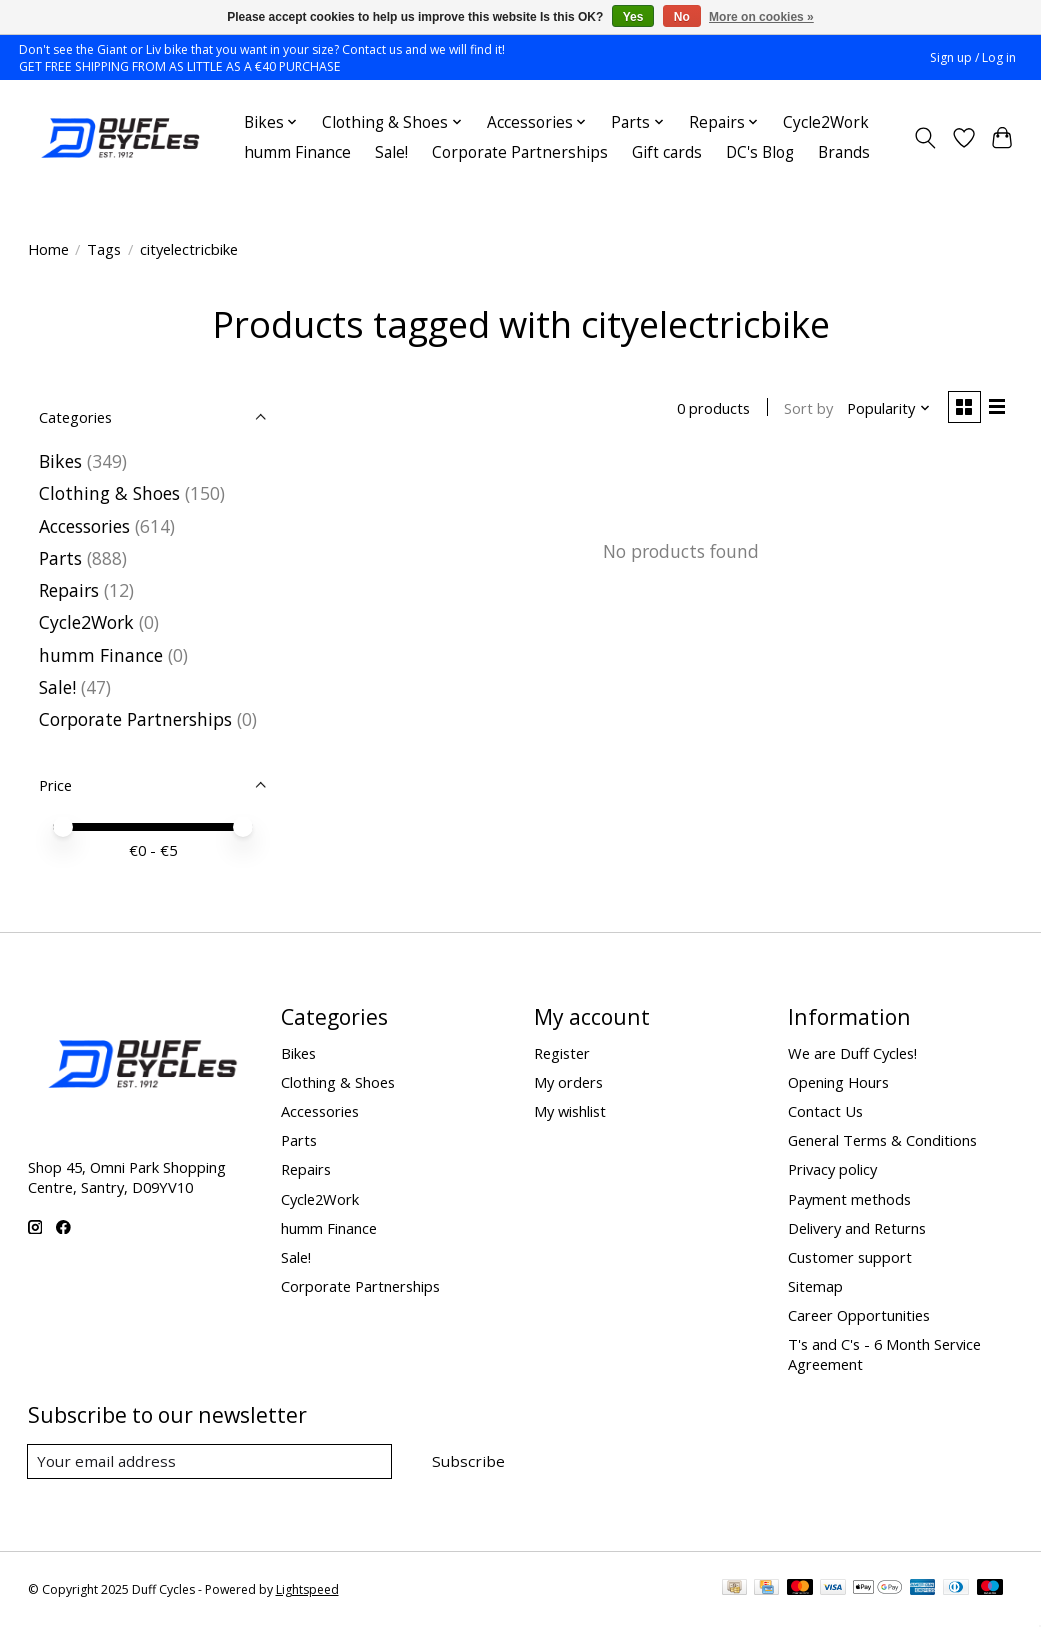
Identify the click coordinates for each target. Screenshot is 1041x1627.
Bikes (60, 461)
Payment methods (849, 1199)
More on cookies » (761, 17)
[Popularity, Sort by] (885, 409)
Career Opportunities (859, 1315)
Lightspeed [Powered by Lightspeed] (307, 1589)
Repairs (69, 590)
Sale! (391, 152)
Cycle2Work (826, 122)
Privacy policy (832, 1169)
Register (562, 1053)
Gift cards (667, 152)
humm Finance (297, 152)
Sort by (805, 409)
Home (48, 249)
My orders (568, 1082)
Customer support (850, 1257)
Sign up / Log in (973, 57)
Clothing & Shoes (109, 493)
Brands (844, 152)
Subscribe (470, 1461)
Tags (104, 249)
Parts (60, 558)
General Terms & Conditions (882, 1140)
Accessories (84, 526)
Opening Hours (838, 1082)
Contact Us (825, 1111)
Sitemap (815, 1286)
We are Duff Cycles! (852, 1053)
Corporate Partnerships (520, 152)
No (682, 17)
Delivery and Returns (857, 1228)
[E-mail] (212, 1462)
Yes (633, 17)
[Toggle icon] (924, 138)
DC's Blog (760, 152)
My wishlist (570, 1111)
